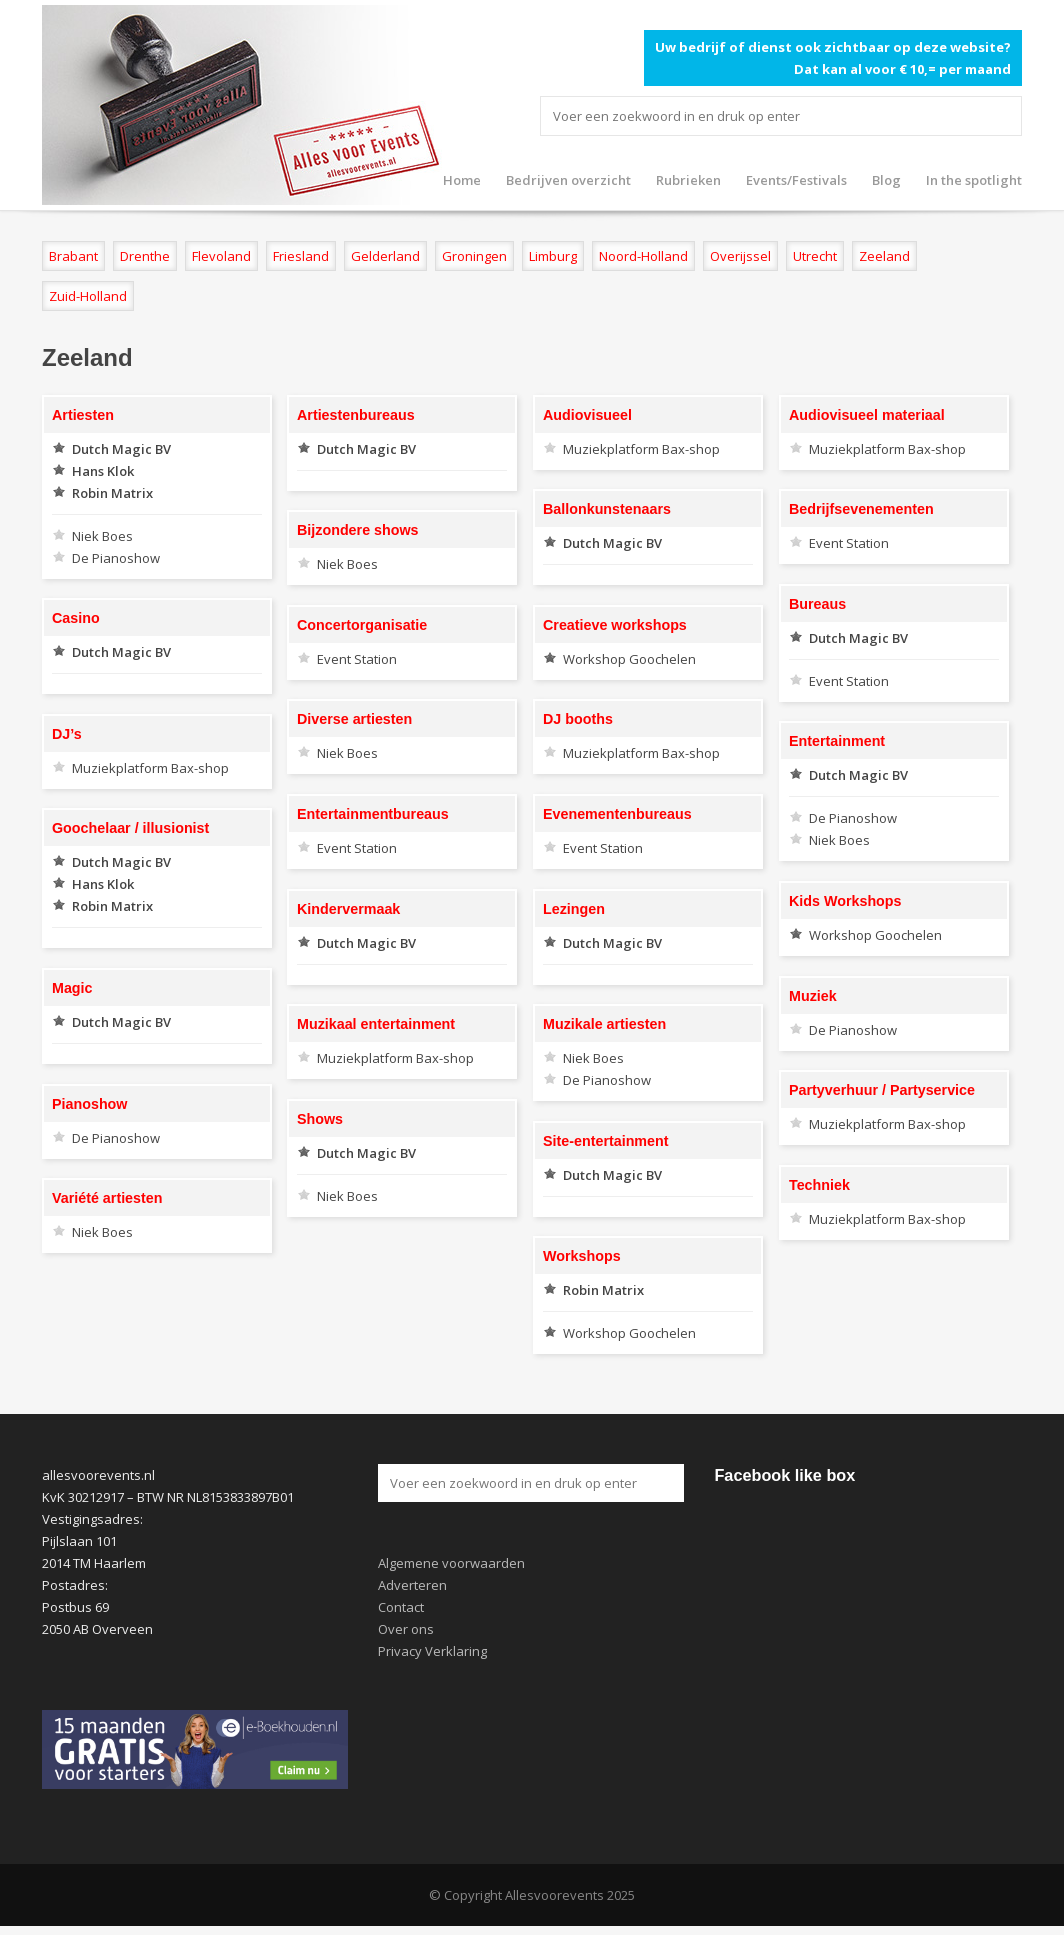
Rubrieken (688, 180)
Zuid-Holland (88, 296)
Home (462, 180)
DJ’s (67, 734)
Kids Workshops (845, 901)
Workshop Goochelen (629, 659)
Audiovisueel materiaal (867, 415)
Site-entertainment (606, 1141)
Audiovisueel (587, 415)
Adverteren (412, 1585)
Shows (320, 1119)
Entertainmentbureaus (373, 814)
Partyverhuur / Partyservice (882, 1090)
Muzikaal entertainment (376, 1024)
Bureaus (817, 604)
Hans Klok (103, 471)
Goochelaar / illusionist (130, 828)
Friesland (301, 256)
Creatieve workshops (615, 625)
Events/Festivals (796, 180)
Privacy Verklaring (432, 1651)
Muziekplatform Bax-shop (641, 449)
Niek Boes (102, 536)
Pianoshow (89, 1104)
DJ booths (578, 719)
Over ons (406, 1629)
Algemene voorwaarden (451, 1563)
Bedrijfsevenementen (861, 509)
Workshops (582, 1256)
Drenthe (145, 256)
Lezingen (574, 909)
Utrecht (815, 256)
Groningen (474, 256)
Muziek (813, 996)
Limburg (553, 256)
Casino (76, 618)
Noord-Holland (643, 256)
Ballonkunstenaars (607, 509)
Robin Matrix (112, 493)
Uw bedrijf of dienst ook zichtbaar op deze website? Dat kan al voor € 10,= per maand (833, 58)
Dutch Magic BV (121, 449)
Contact (401, 1607)
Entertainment (837, 741)
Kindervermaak (348, 909)
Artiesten (83, 415)
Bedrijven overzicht (568, 180)
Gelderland (385, 256)
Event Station (849, 543)
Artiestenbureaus (356, 415)
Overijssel (740, 256)
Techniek (819, 1185)
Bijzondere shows (358, 530)
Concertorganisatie (362, 625)
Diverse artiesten (354, 719)
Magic (72, 988)
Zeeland (884, 256)
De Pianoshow (116, 558)
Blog (886, 180)
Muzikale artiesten (604, 1024)
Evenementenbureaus (617, 814)
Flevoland (221, 256)
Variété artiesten (107, 1198)
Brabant (73, 256)
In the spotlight (974, 180)
